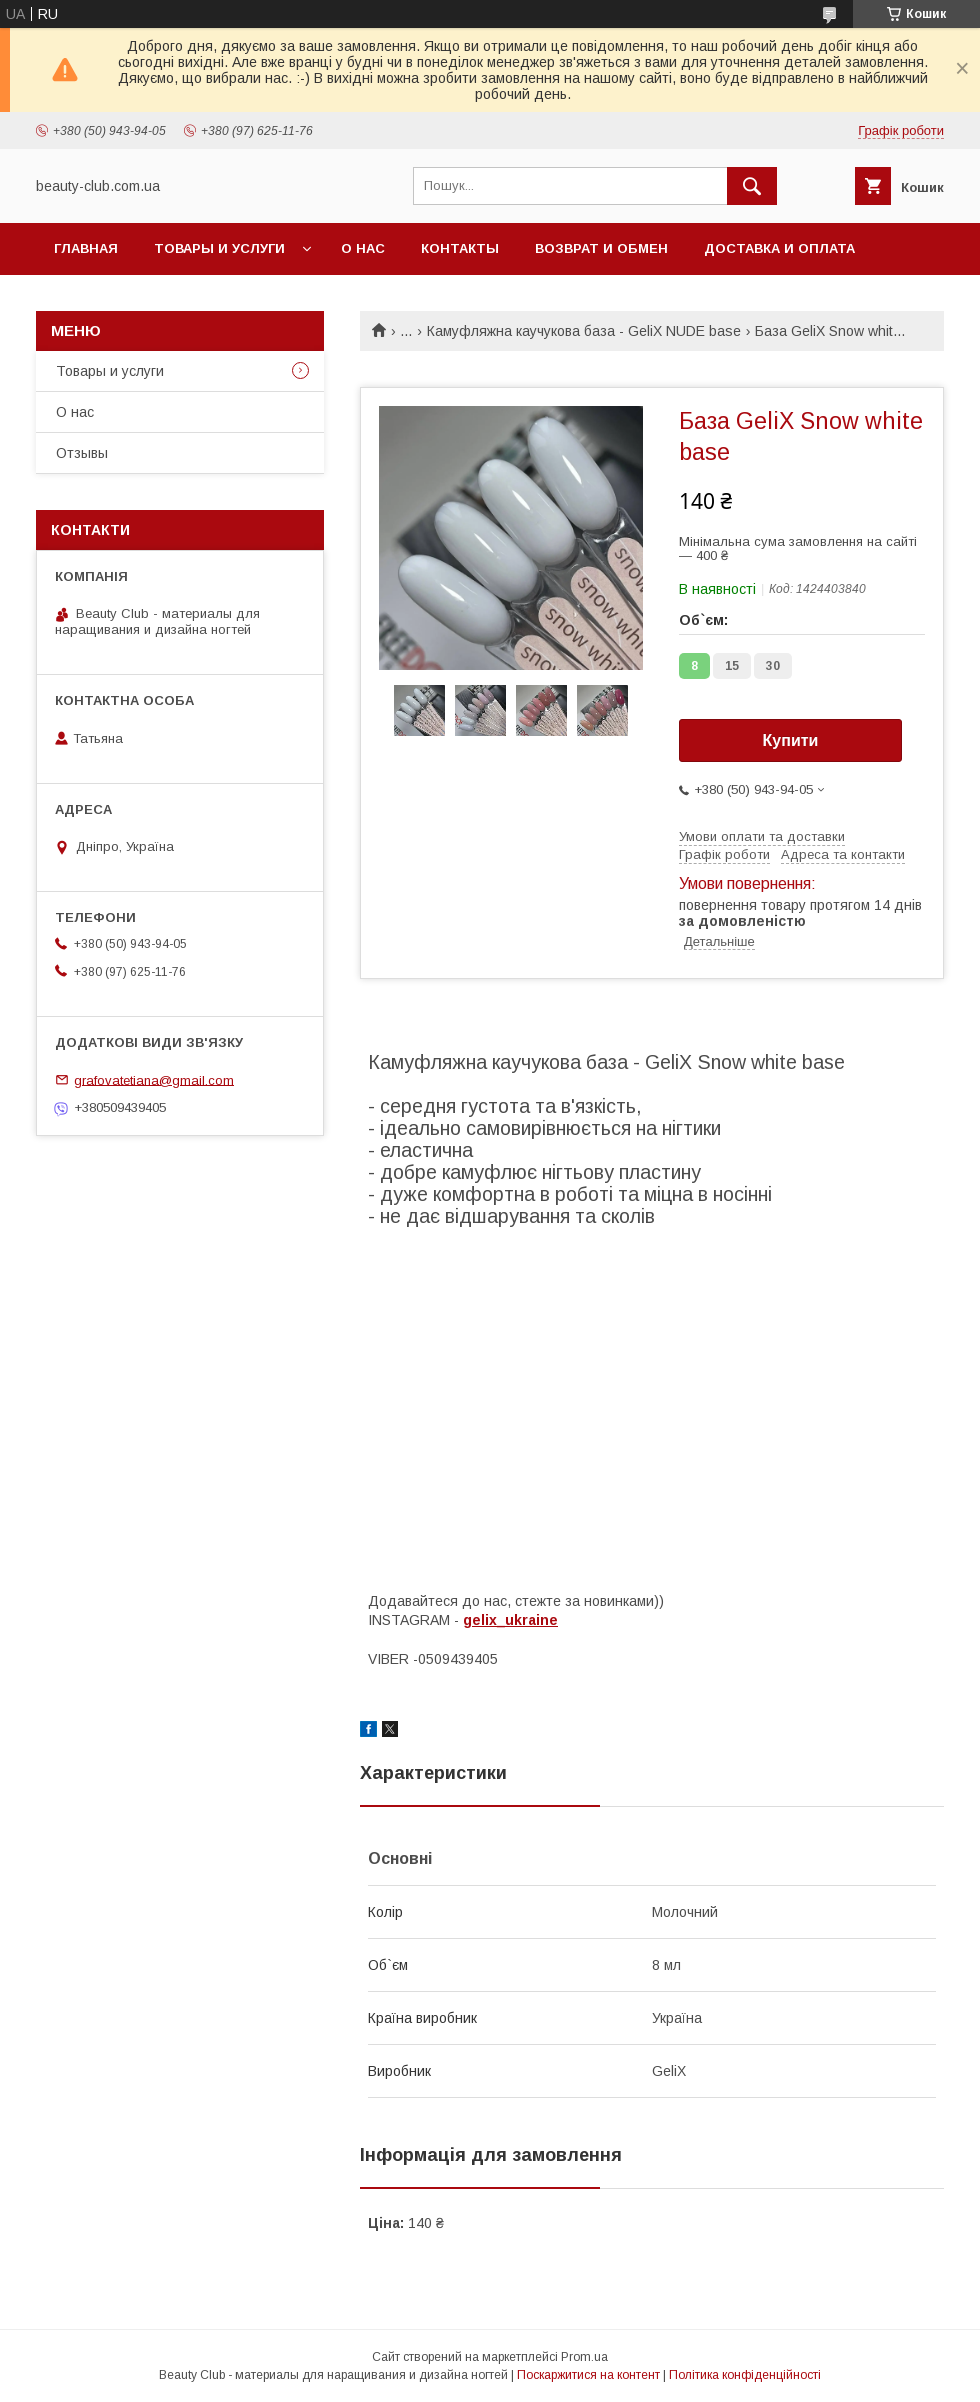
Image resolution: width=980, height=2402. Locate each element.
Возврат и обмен (601, 248)
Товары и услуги (219, 248)
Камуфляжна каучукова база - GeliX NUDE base (584, 331)
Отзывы (82, 453)
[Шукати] (752, 186)
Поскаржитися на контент (588, 2375)
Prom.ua (584, 2357)
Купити (791, 740)
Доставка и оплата (779, 248)
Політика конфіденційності (745, 2375)
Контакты (460, 248)
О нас (363, 248)
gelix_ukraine (510, 1620)
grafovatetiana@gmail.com (154, 1079)
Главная (86, 248)
